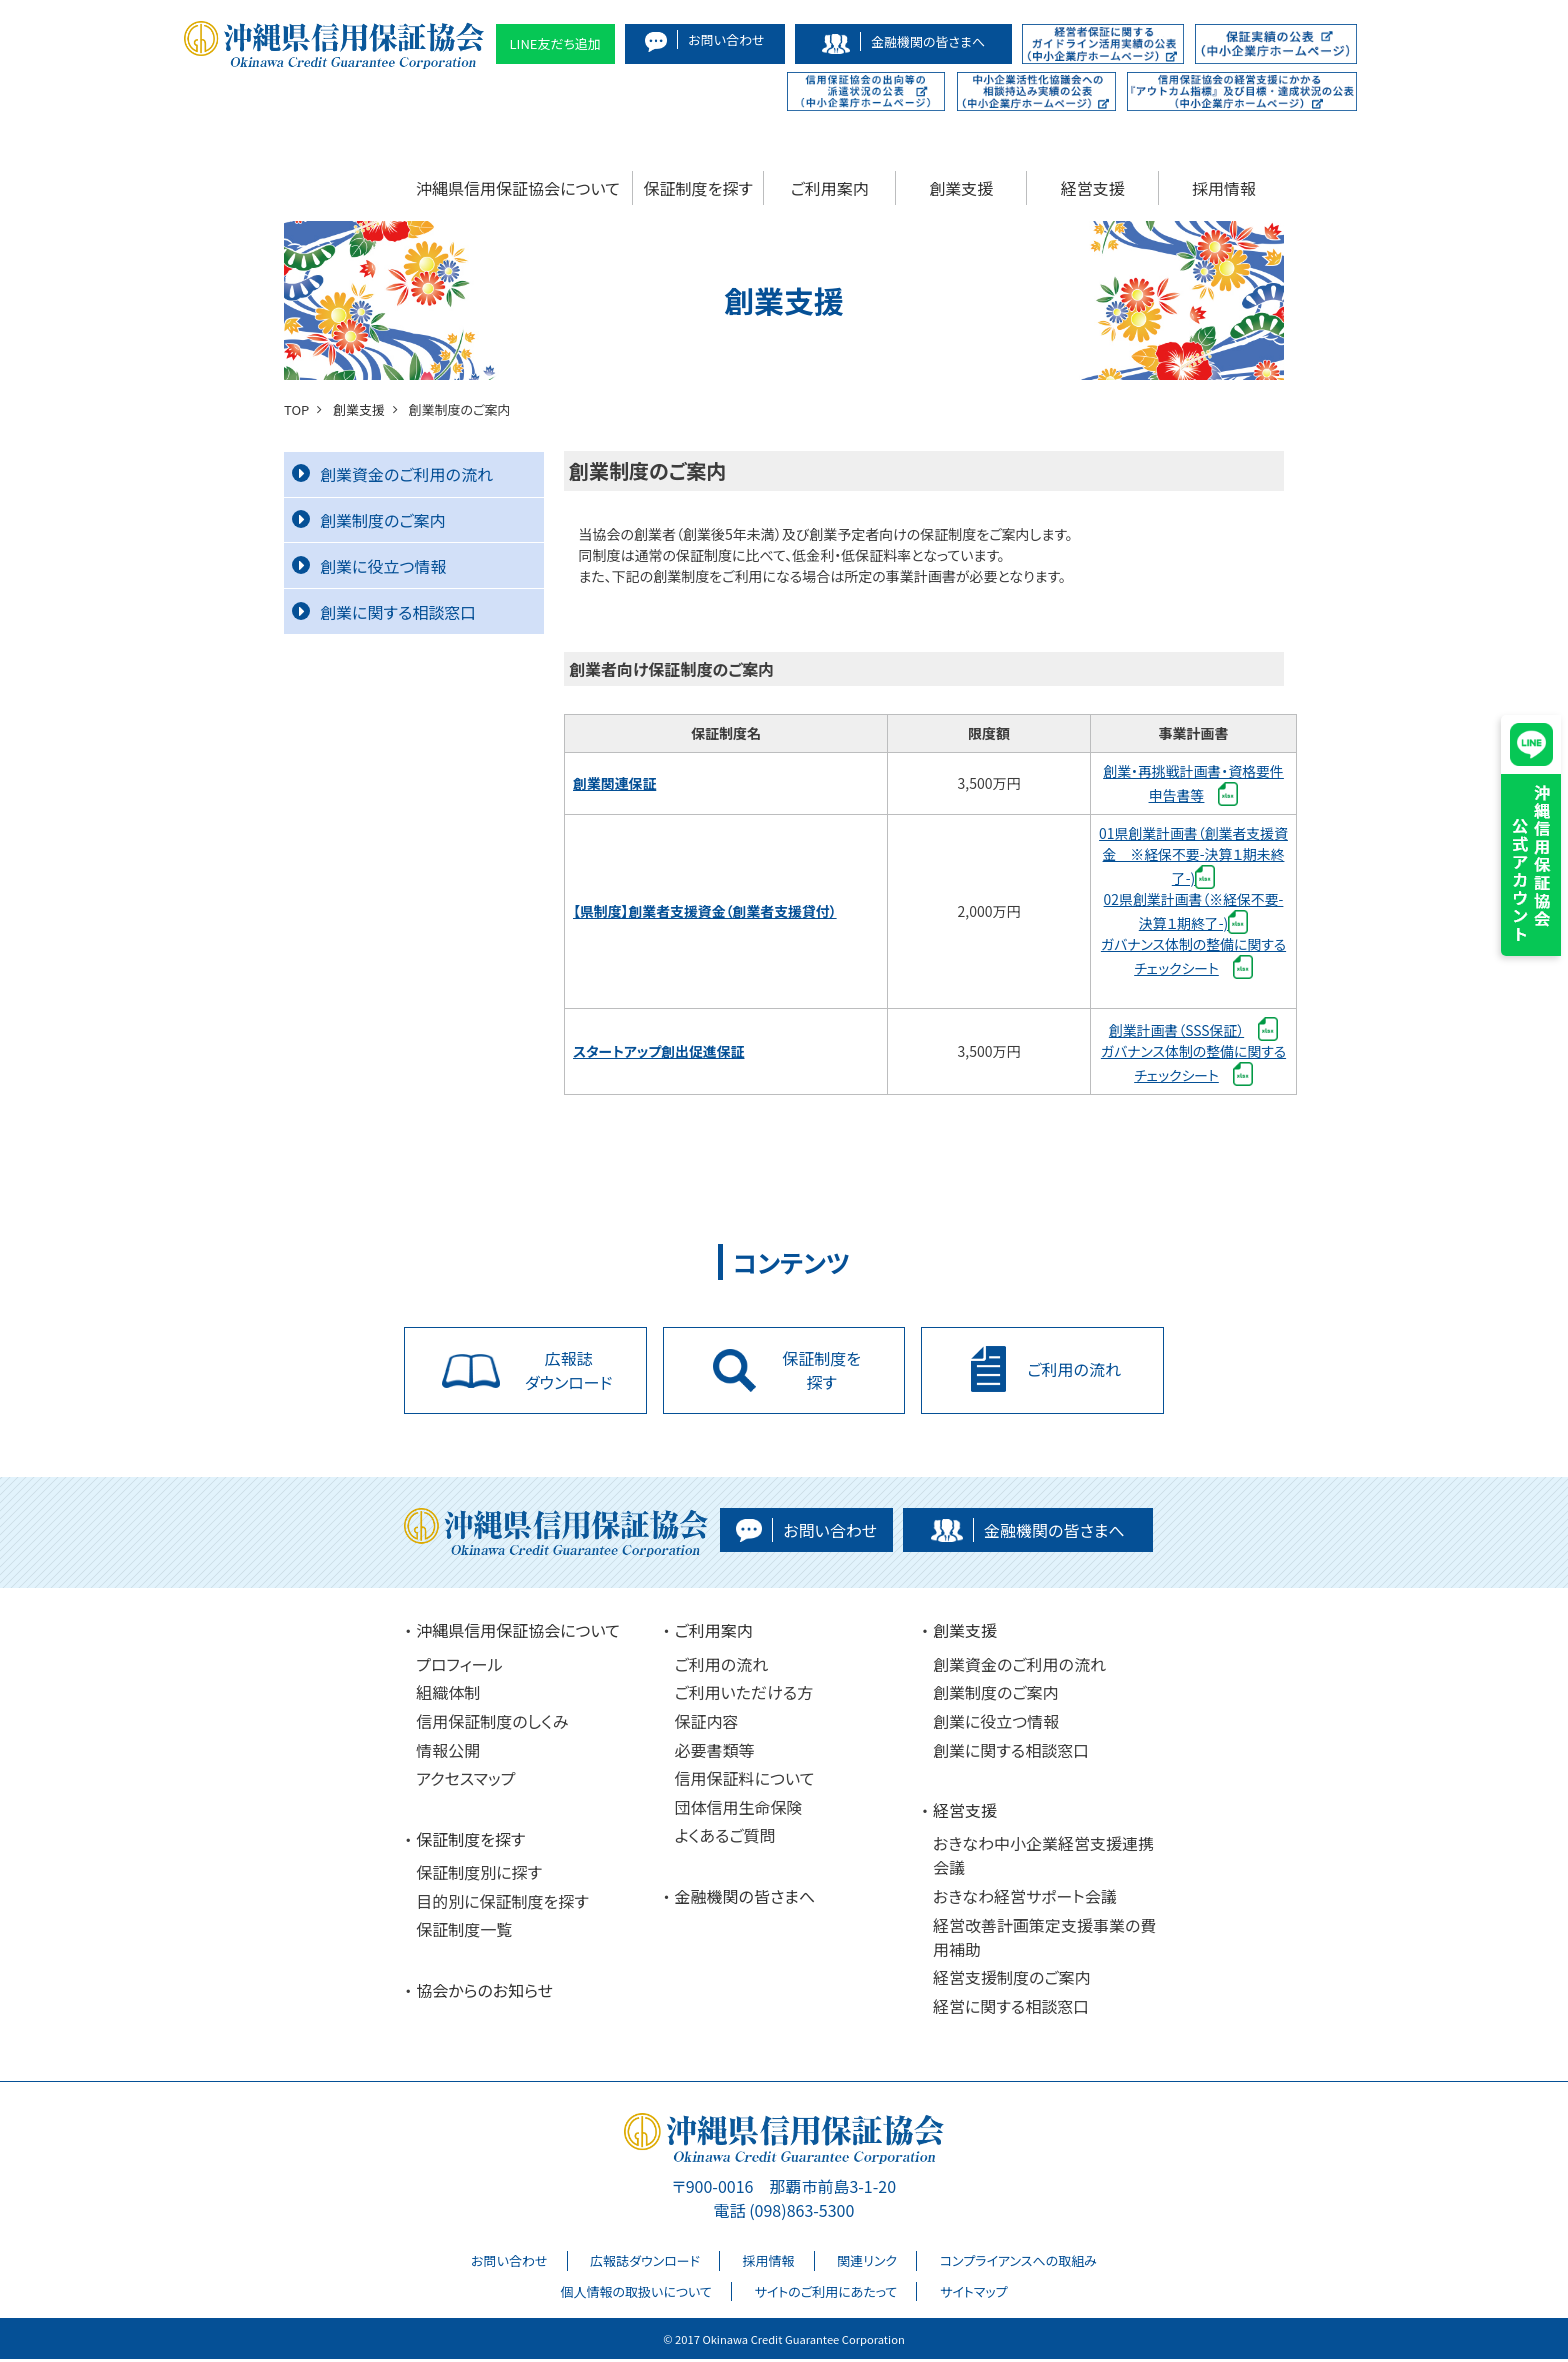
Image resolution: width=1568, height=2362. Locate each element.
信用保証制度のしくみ (492, 1723)
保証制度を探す (698, 188)
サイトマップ (974, 2293)
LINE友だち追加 (556, 43)
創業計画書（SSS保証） (1176, 1030)
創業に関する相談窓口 (384, 612)
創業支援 (961, 188)
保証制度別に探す (479, 1874)
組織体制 (448, 1695)
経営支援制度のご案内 (1012, 1980)
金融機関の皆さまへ (745, 1898)
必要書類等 (715, 1752)
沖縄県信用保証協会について (518, 188)
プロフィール (459, 1666)
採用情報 (1224, 188)
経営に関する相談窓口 (1011, 2008)
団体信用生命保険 (739, 1809)
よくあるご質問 (725, 1838)
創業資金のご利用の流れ (392, 474)
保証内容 (707, 1723)
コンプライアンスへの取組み (1018, 2263)
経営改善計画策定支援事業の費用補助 (1044, 1939)
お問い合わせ (509, 2263)
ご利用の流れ (722, 1666)
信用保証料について (745, 1781)
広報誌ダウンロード (645, 2263)
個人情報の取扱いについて (635, 2293)
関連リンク (867, 2263)
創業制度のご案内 (369, 520)
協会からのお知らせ (484, 1992)
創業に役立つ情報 (369, 566)
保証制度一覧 (464, 1932)
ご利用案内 (830, 188)
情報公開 (448, 1752)
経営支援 (1093, 188)
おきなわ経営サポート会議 (1025, 1898)
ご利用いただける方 (744, 1695)
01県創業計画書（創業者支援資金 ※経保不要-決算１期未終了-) (1194, 855)
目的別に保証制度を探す (502, 1903)
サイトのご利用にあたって (825, 2293)
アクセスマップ (465, 1781)
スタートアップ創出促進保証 (659, 1051)
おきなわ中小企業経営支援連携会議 (1043, 1858)
